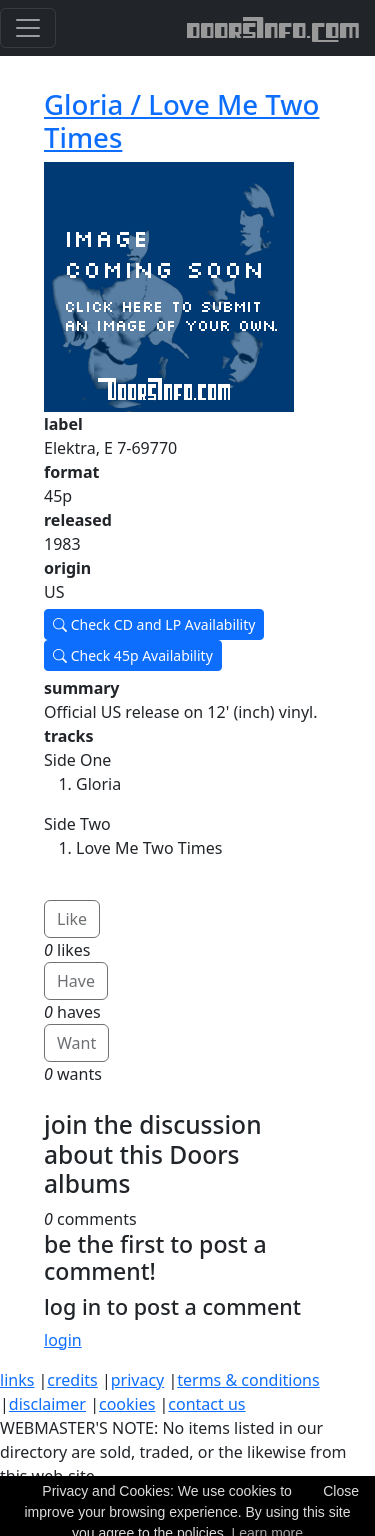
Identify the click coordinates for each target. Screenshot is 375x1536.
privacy (138, 1380)
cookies (127, 1404)
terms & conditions (248, 1380)
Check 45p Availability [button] (133, 655)
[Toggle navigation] (28, 28)
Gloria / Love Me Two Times (181, 120)
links (17, 1380)
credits (72, 1380)
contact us (206, 1404)
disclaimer (47, 1404)
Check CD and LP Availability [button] (154, 624)
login (63, 1340)
